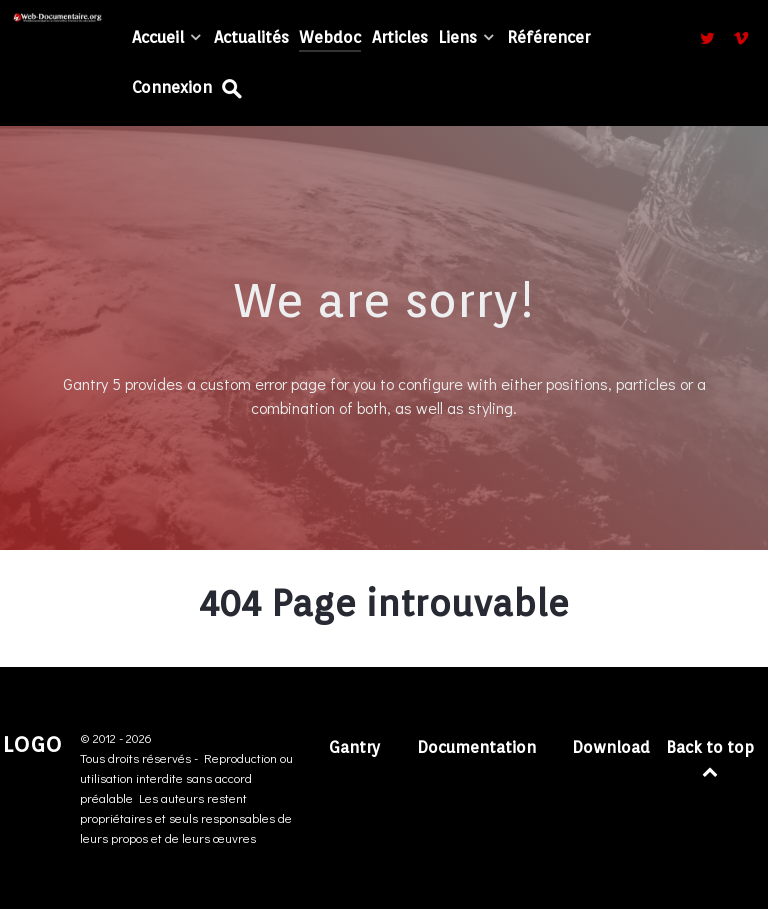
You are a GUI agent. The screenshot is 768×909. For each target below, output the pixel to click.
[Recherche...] (234, 89)
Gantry (355, 747)
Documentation (476, 747)
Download (611, 747)
